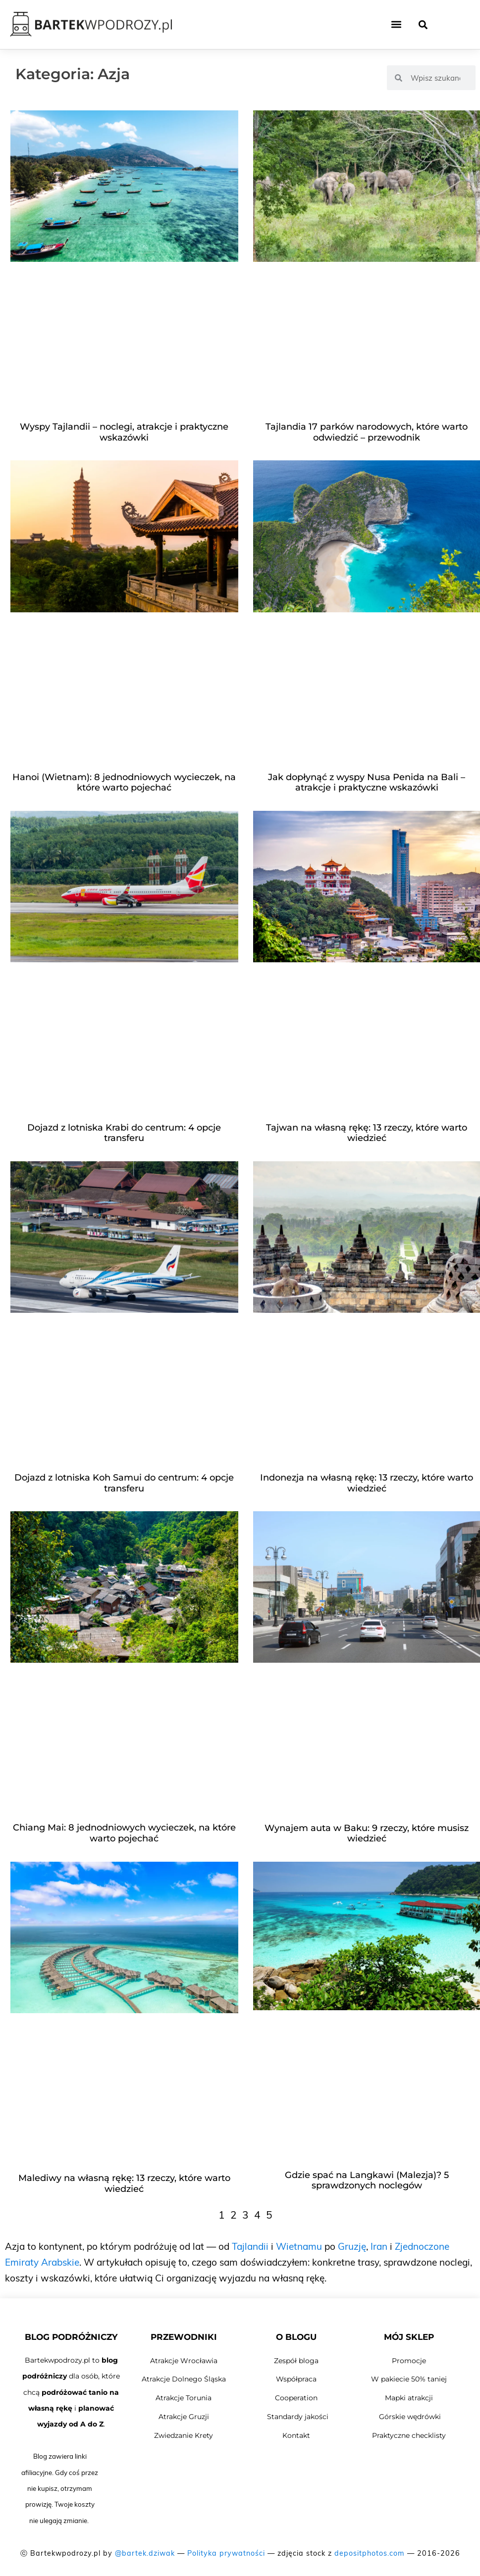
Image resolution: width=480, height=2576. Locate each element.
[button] (396, 25)
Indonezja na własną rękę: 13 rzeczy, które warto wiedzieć (366, 1483)
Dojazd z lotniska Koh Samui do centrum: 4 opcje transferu (124, 1483)
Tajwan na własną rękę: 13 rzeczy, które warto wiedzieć (366, 1133)
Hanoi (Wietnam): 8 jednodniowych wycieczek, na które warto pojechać (124, 782)
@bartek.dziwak (145, 2553)
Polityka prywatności (226, 2553)
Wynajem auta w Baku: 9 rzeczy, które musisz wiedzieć (367, 1833)
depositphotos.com (369, 2553)
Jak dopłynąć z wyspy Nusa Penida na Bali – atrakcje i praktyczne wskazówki (366, 782)
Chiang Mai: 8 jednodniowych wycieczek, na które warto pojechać (124, 1833)
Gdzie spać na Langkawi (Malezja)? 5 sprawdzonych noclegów (367, 2180)
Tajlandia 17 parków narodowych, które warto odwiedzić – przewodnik (367, 432)
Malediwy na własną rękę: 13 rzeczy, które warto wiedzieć (124, 2183)
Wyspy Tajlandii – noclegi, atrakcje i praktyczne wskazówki (124, 432)
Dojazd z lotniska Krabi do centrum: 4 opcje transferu (124, 1133)
